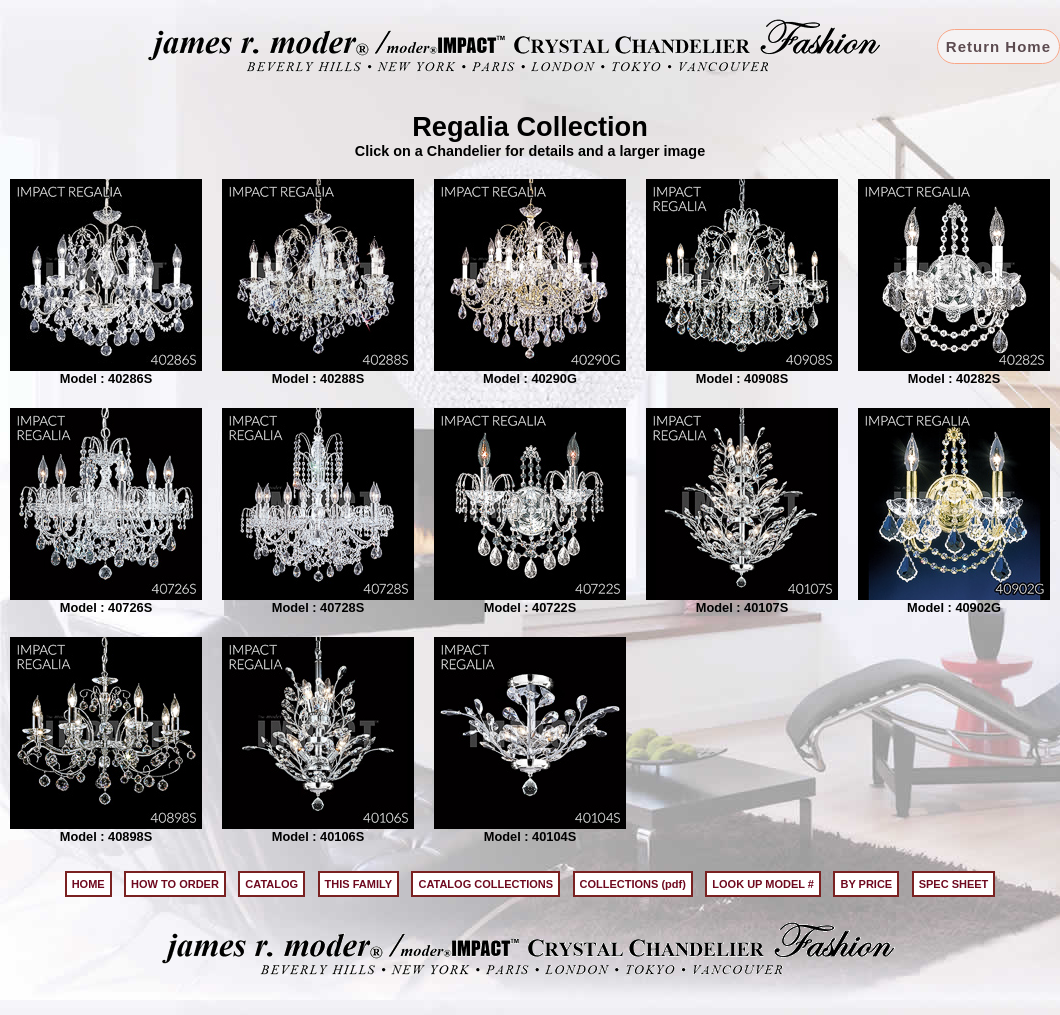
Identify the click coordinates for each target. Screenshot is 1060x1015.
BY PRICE (866, 884)
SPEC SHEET (954, 884)
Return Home (998, 46)
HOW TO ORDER (175, 884)
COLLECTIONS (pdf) (633, 884)
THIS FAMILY (358, 884)
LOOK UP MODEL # (763, 884)
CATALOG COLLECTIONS (485, 884)
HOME (88, 884)
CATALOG (271, 884)
